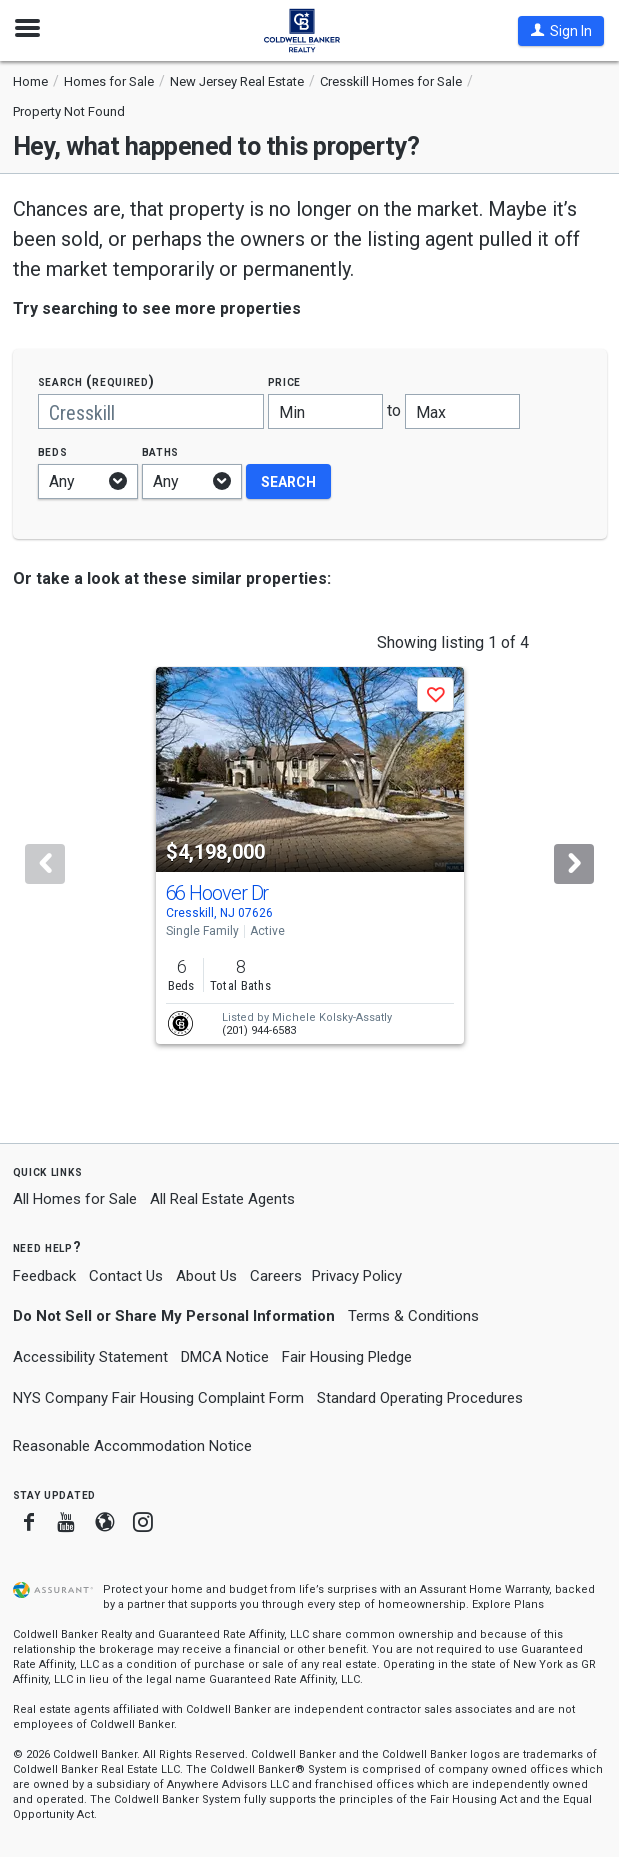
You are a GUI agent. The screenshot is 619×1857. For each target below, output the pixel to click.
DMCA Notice (225, 1357)
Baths (161, 451)
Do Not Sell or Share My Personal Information (174, 1316)
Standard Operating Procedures (420, 1398)
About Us (206, 1276)
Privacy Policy (357, 1276)
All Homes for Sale (75, 1199)
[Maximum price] (462, 411)
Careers (276, 1276)
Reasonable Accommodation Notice (132, 1446)
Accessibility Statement (90, 1357)
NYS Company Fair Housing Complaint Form (158, 1398)
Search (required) (96, 381)
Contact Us (126, 1276)
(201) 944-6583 (259, 1030)
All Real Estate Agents (222, 1199)
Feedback (44, 1276)
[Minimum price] (325, 411)
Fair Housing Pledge (347, 1357)
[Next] (574, 864)
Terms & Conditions (413, 1316)
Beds (53, 451)
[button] (561, 31)
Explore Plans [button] (508, 1604)
